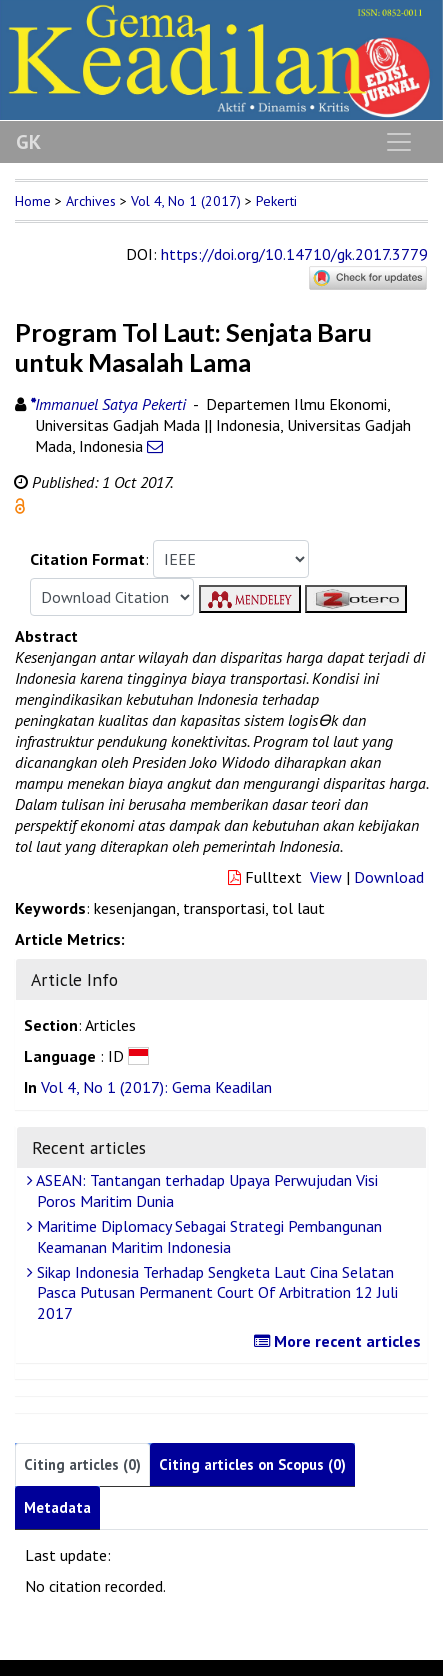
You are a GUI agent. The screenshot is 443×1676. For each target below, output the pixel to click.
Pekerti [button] (276, 201)
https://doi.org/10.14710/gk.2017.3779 (294, 254)
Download (389, 877)
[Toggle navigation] (399, 142)
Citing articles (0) (82, 1464)
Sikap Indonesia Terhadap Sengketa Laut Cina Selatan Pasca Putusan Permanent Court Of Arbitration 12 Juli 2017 (215, 1293)
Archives (91, 201)
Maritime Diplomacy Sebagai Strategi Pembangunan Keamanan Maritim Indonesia (207, 1236)
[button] (20, 504)
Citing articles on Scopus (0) (252, 1464)
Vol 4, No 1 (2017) (186, 201)
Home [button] (33, 201)
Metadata (57, 1507)
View (326, 877)
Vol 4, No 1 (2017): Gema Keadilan (156, 1087)
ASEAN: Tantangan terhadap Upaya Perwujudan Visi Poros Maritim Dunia (205, 1190)
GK (28, 142)
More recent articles (340, 1341)
